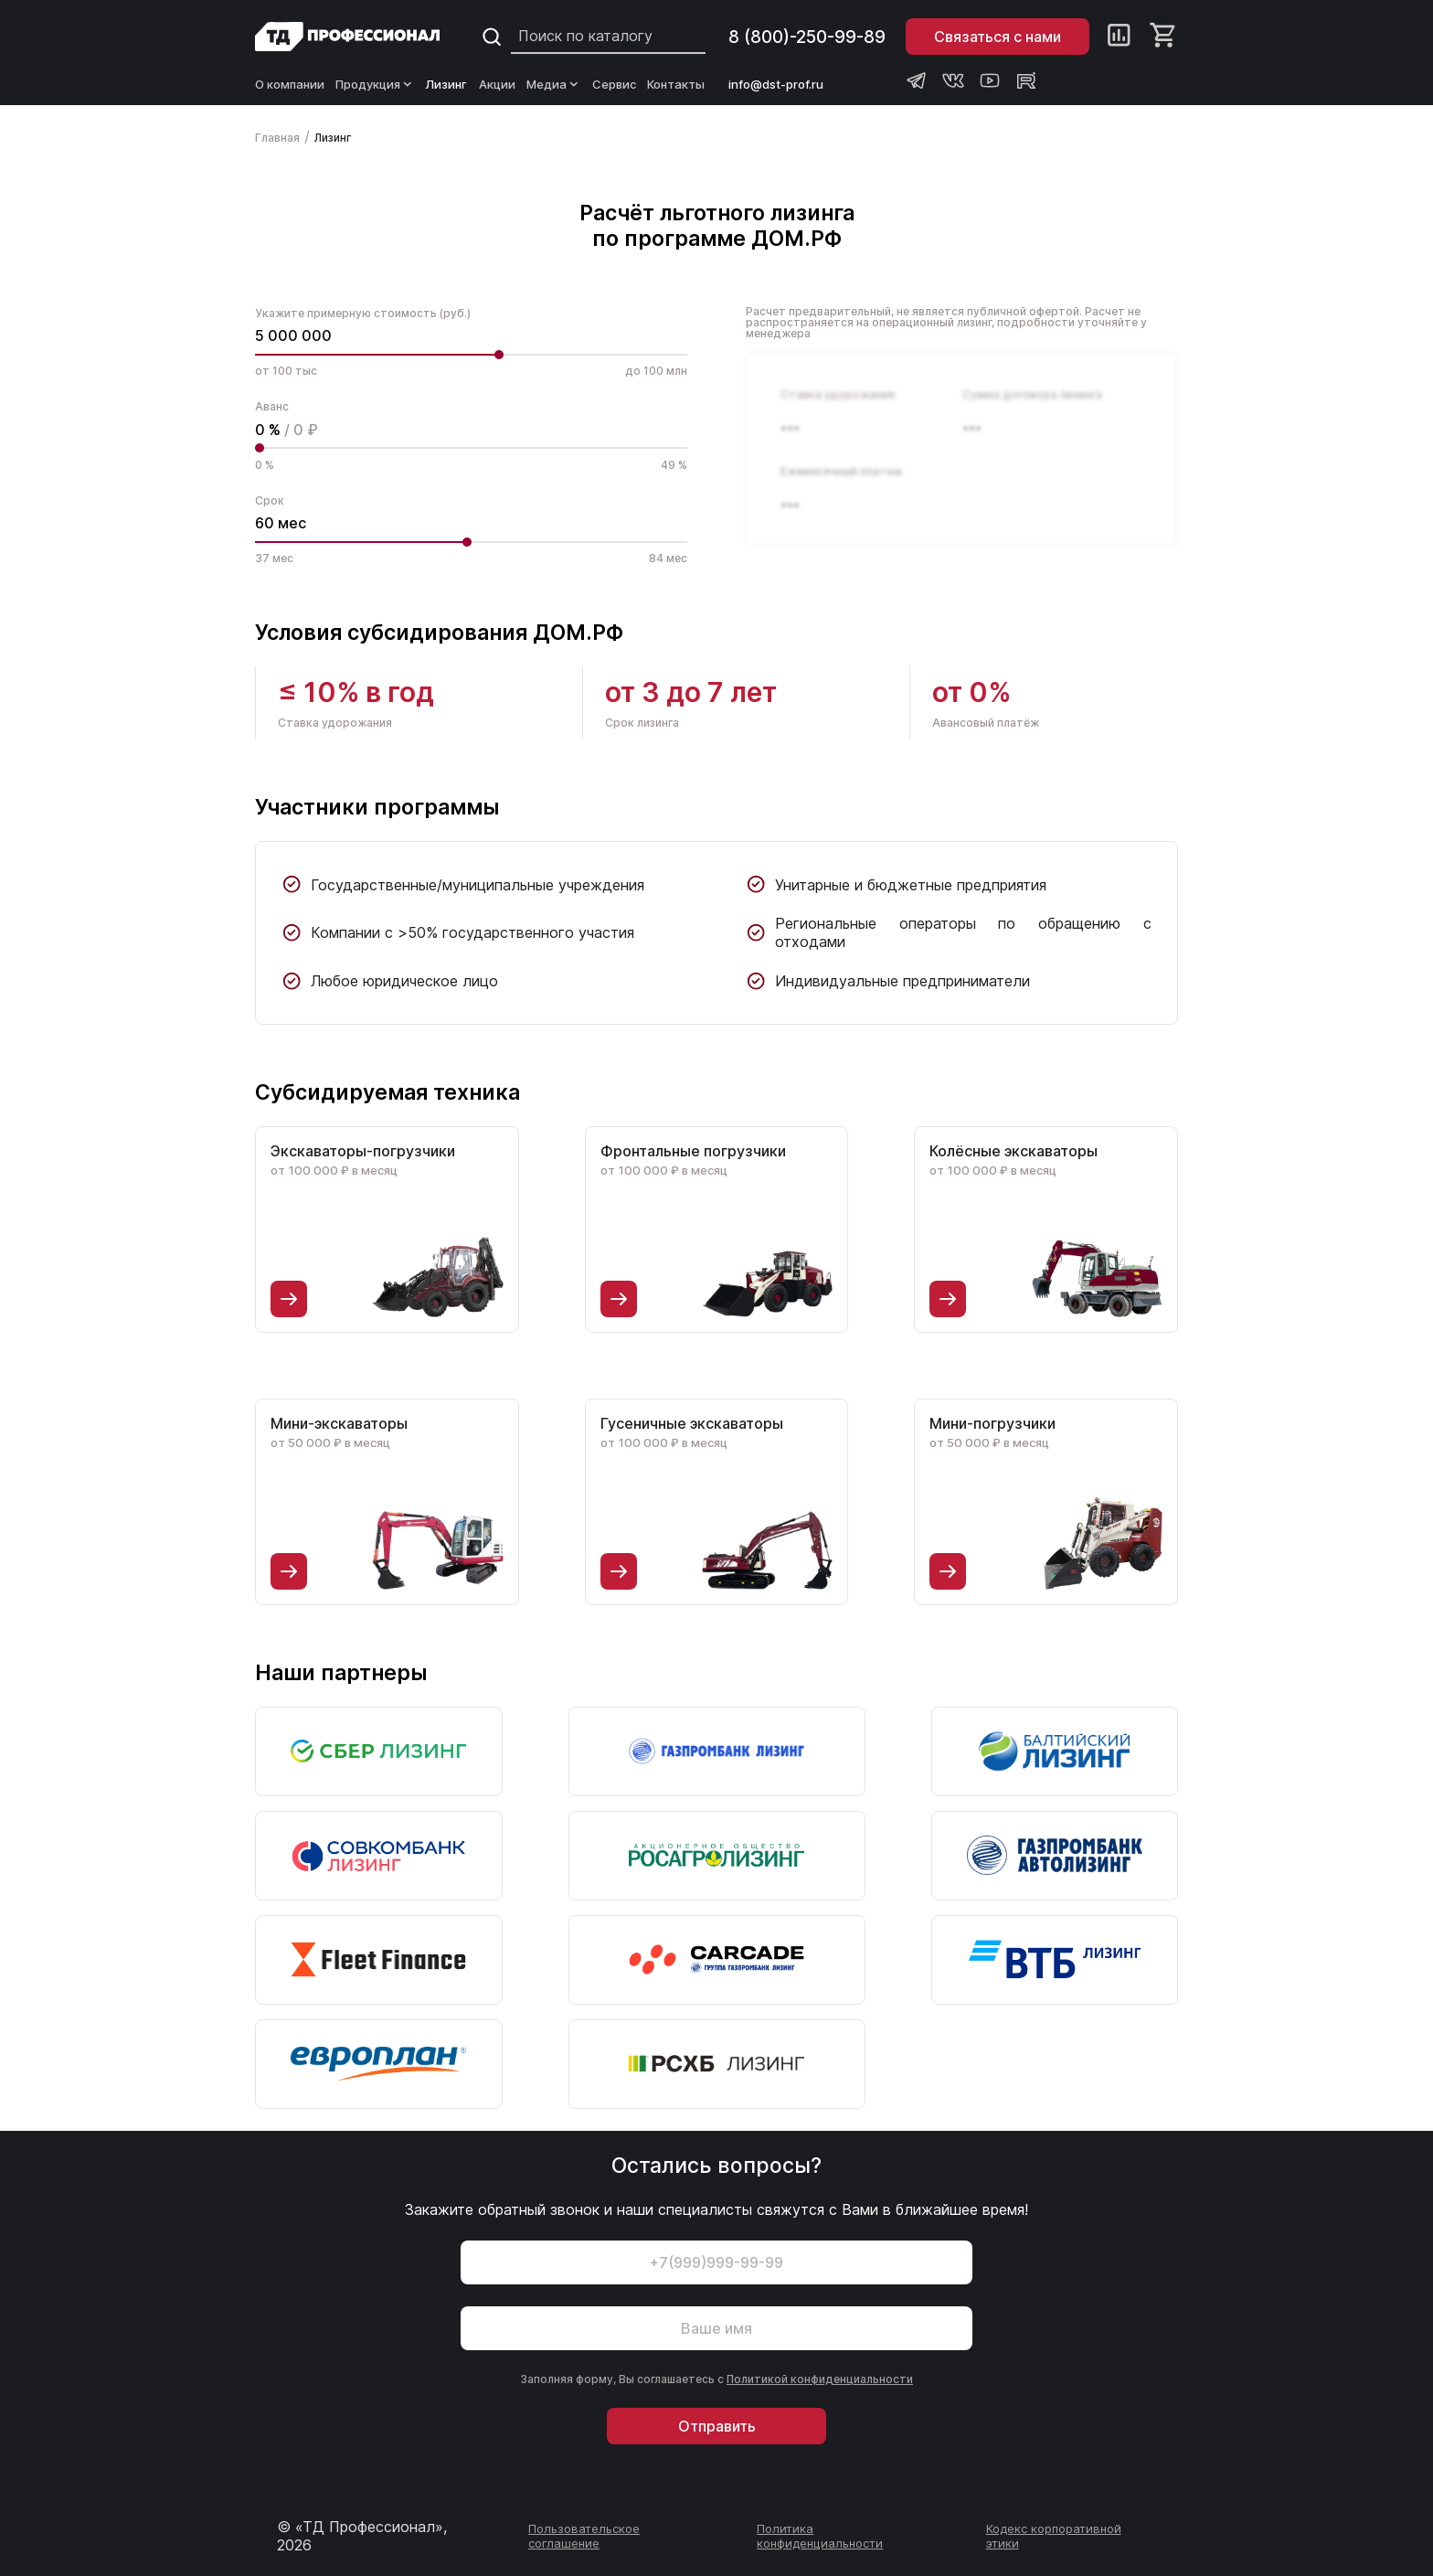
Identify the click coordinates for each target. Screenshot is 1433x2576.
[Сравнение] (1119, 36)
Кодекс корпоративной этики (1053, 2535)
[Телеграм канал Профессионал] (917, 80)
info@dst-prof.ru (775, 84)
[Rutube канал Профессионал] (1026, 80)
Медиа (553, 84)
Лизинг (446, 84)
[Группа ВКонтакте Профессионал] (953, 80)
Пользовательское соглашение (584, 2535)
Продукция (375, 84)
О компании (289, 84)
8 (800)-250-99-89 (807, 37)
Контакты (676, 84)
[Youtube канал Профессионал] (990, 80)
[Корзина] (1164, 36)
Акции (497, 84)
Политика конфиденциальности (820, 2535)
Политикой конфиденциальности (820, 2379)
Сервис (614, 84)
